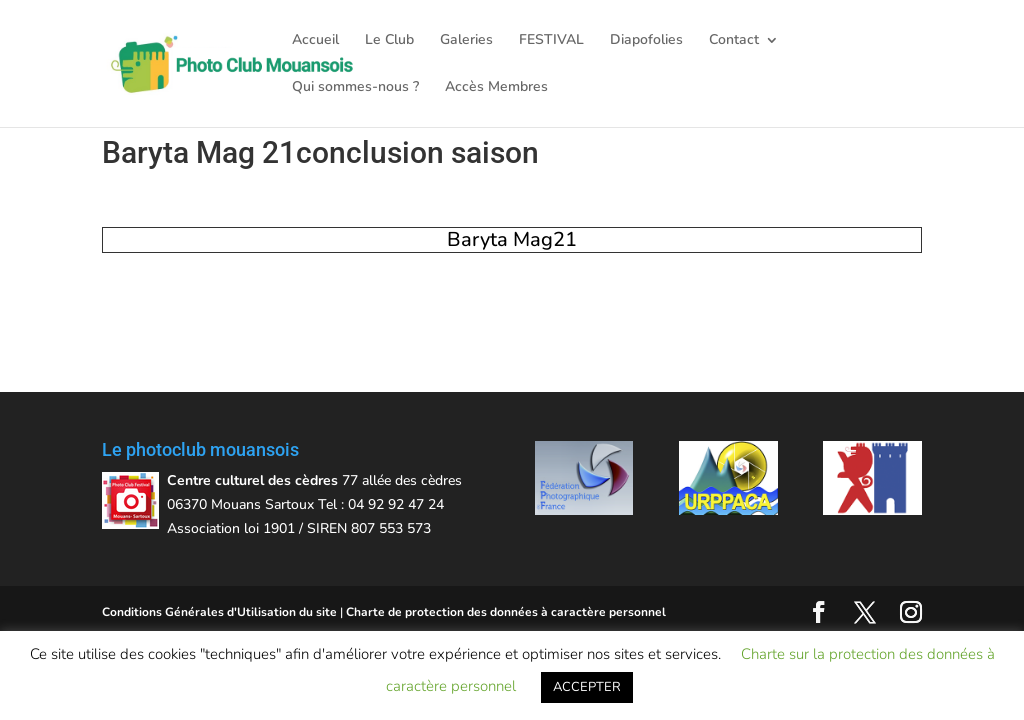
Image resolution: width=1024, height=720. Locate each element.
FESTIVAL (551, 41)
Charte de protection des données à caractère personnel (506, 612)
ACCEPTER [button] (587, 687)
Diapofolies (646, 41)
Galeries (466, 41)
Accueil (315, 41)
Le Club (389, 41)
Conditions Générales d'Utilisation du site (219, 612)
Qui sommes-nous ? (355, 88)
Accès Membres (496, 88)
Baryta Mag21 (512, 239)
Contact (734, 41)
